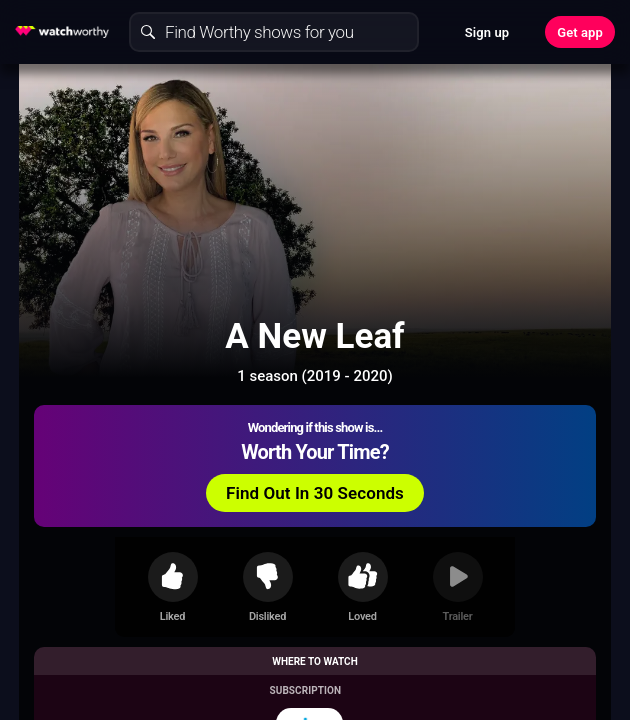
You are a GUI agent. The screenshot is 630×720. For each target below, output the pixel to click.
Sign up (487, 32)
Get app (580, 32)
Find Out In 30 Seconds (315, 493)
